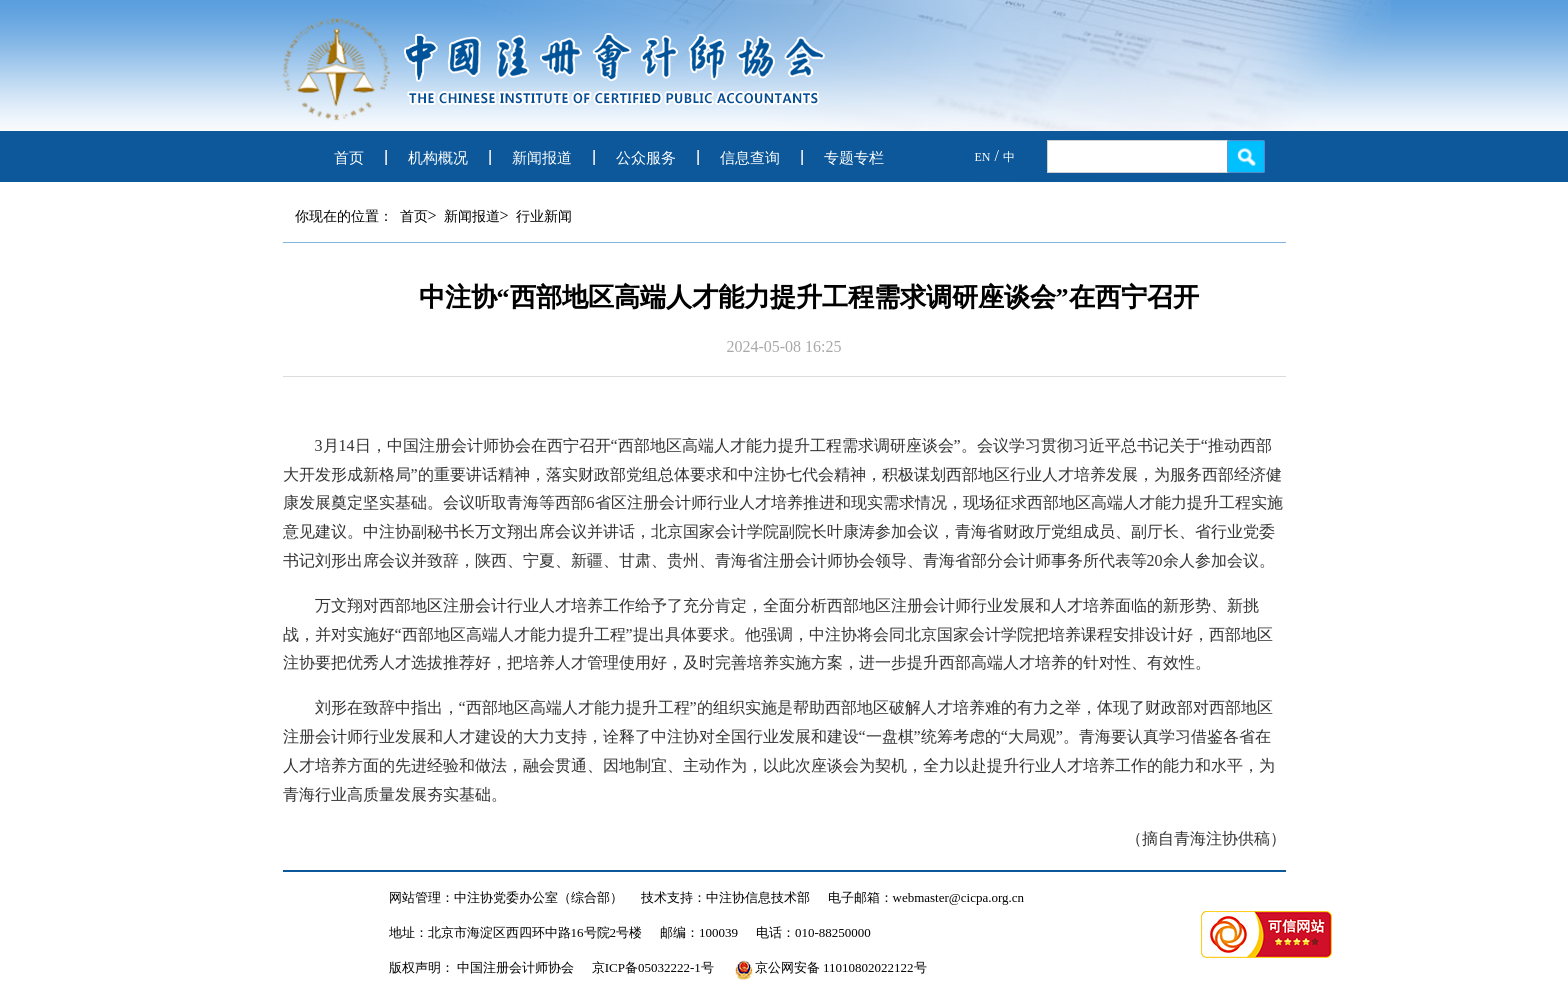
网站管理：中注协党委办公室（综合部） (506, 897)
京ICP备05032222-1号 (653, 967)
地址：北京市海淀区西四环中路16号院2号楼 (516, 932)
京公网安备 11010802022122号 (831, 967)
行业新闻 (544, 216)
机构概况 (438, 158)
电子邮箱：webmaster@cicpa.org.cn (926, 897)
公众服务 (646, 158)
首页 (349, 158)
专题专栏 (854, 158)
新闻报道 (542, 158)
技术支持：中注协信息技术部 (725, 897)
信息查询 (750, 158)
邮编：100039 (699, 932)
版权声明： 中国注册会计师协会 (481, 967)
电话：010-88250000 (813, 932)
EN (983, 157)
